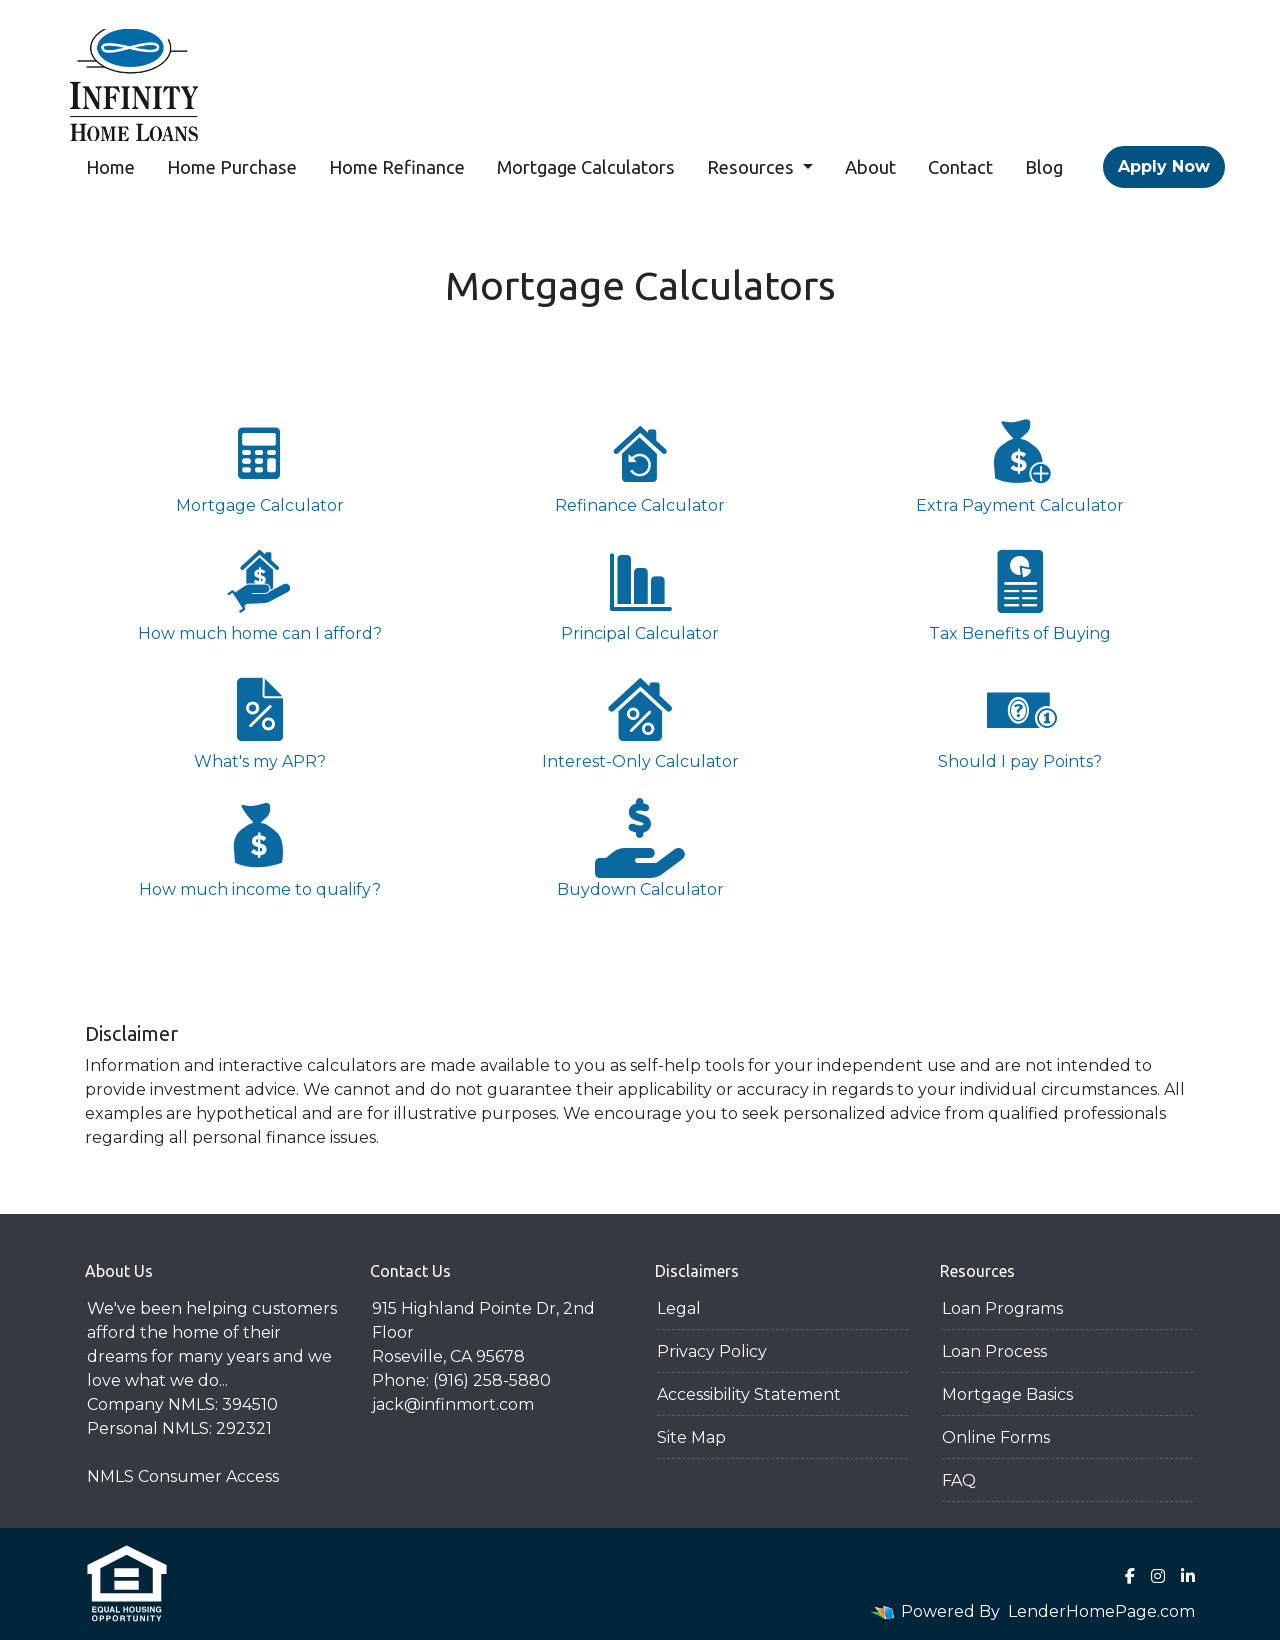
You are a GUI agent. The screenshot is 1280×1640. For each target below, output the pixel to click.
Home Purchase (232, 167)
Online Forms (996, 1437)
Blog (1044, 167)
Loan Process (994, 1351)
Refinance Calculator (640, 464)
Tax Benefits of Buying (1020, 592)
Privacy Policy (712, 1351)
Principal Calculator (640, 592)
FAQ (959, 1480)
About (870, 167)
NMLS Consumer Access (183, 1476)
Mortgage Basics (1007, 1394)
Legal (679, 1308)
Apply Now (1164, 166)
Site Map (691, 1437)
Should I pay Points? (1020, 720)
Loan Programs (1002, 1308)
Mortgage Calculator (260, 464)
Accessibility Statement (749, 1394)
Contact (960, 167)
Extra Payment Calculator (1020, 464)
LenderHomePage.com (1101, 1611)
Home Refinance (397, 167)
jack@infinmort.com (453, 1404)
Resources (752, 167)
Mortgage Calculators (586, 167)
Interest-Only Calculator (640, 720)
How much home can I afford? (260, 592)
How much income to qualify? (260, 848)
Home (110, 167)
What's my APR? (260, 720)
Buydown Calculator (640, 848)
